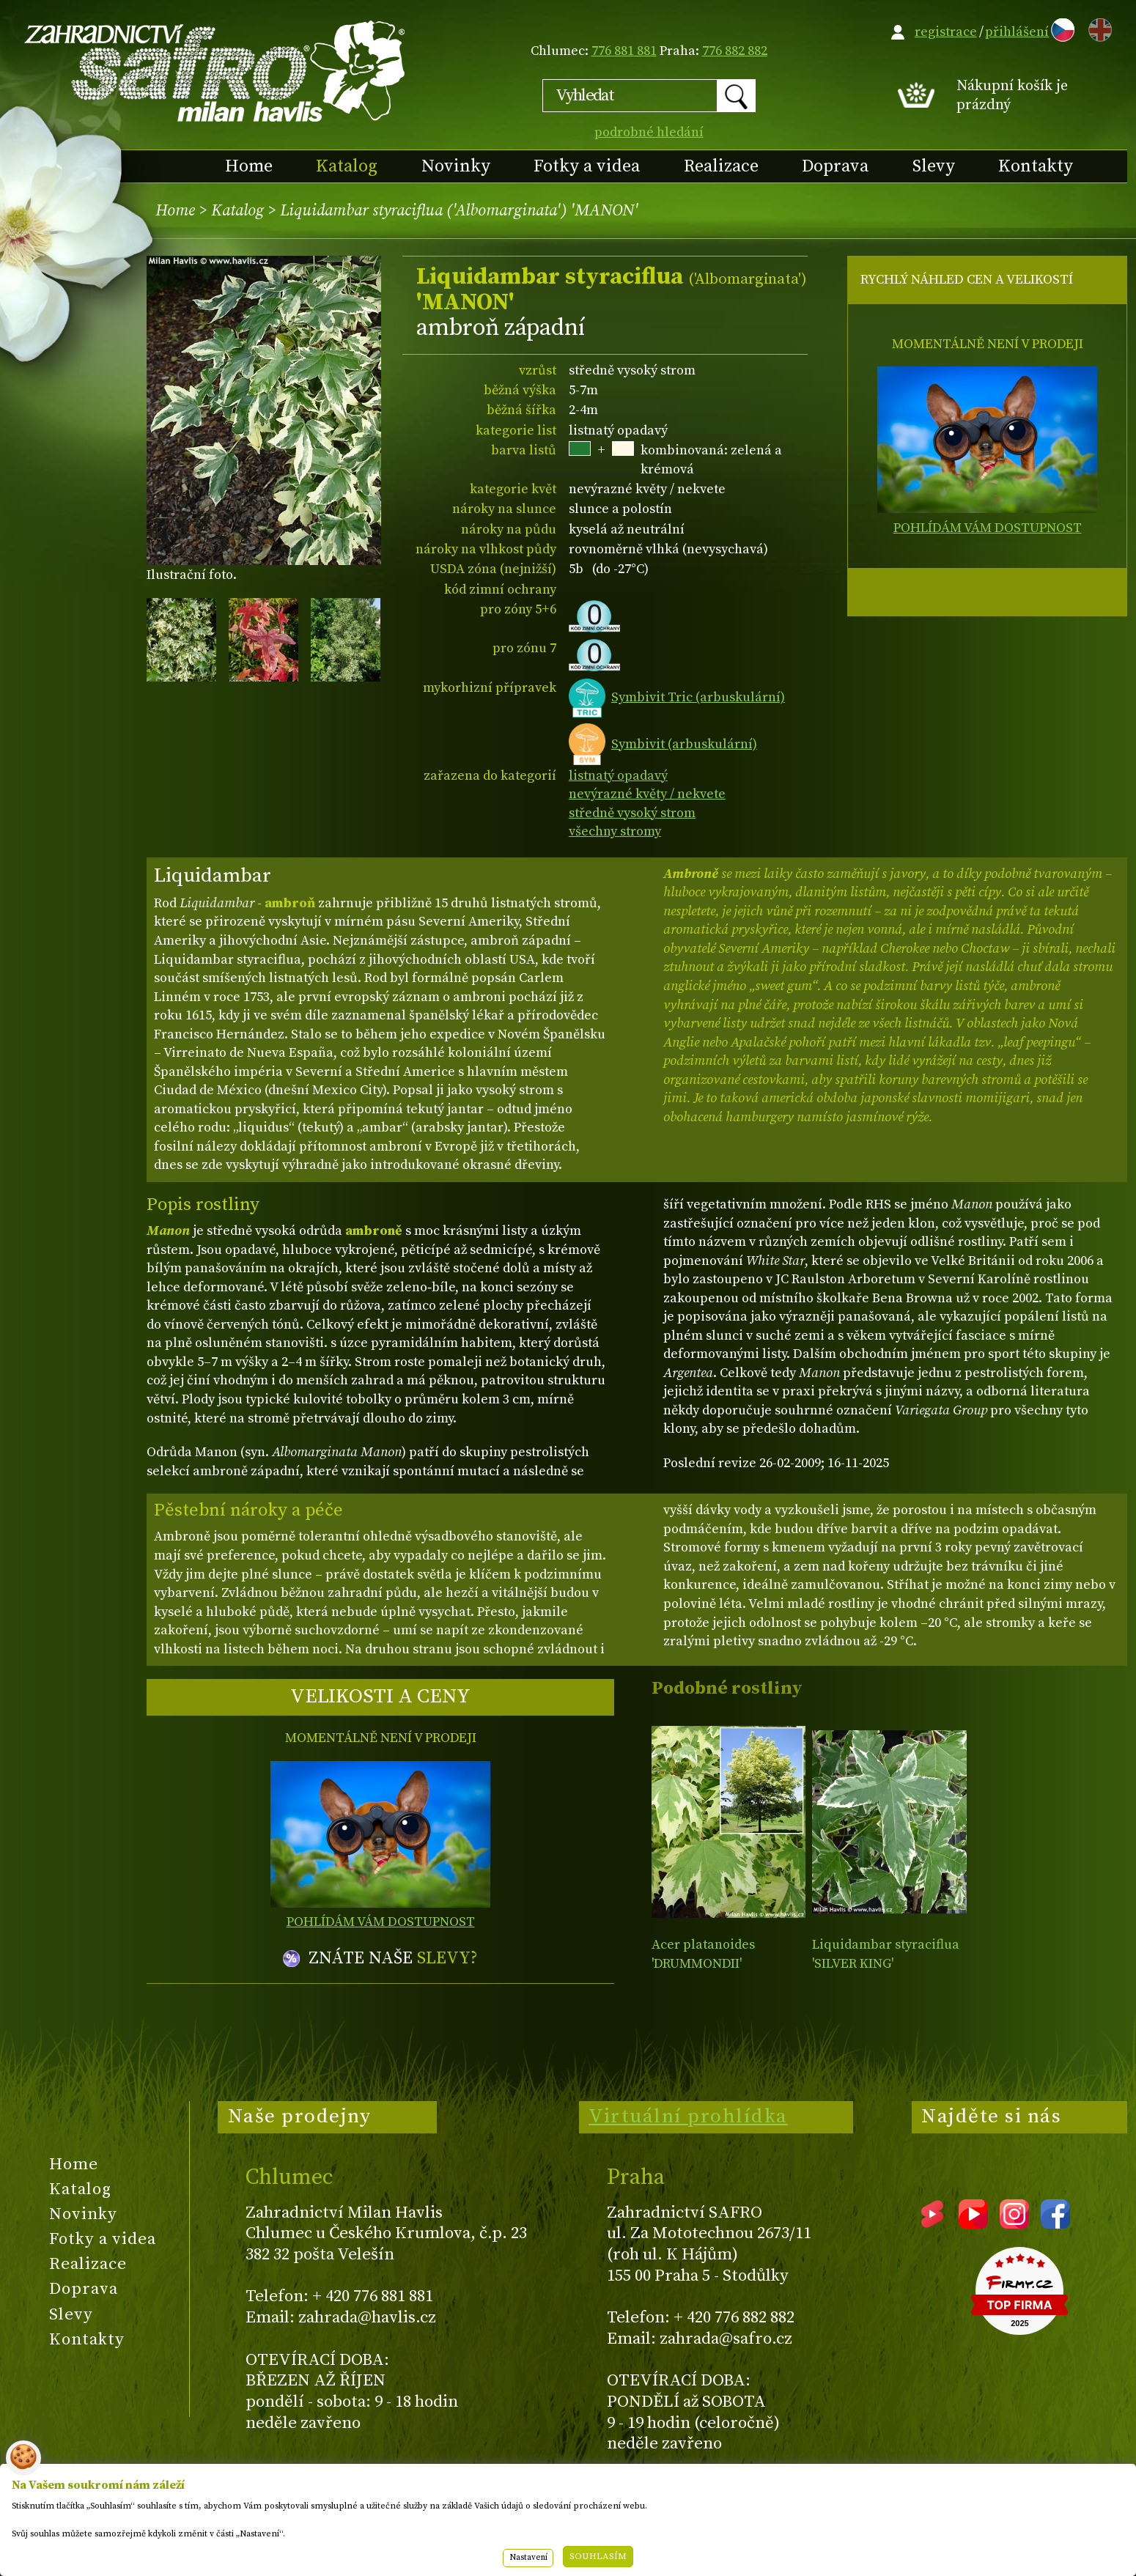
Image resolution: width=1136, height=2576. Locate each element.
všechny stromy (615, 831)
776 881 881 (624, 51)
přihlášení (1017, 31)
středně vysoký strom (632, 813)
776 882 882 (734, 51)
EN (1097, 27)
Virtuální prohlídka (688, 2116)
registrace (946, 31)
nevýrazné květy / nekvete (647, 794)
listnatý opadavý (618, 775)
